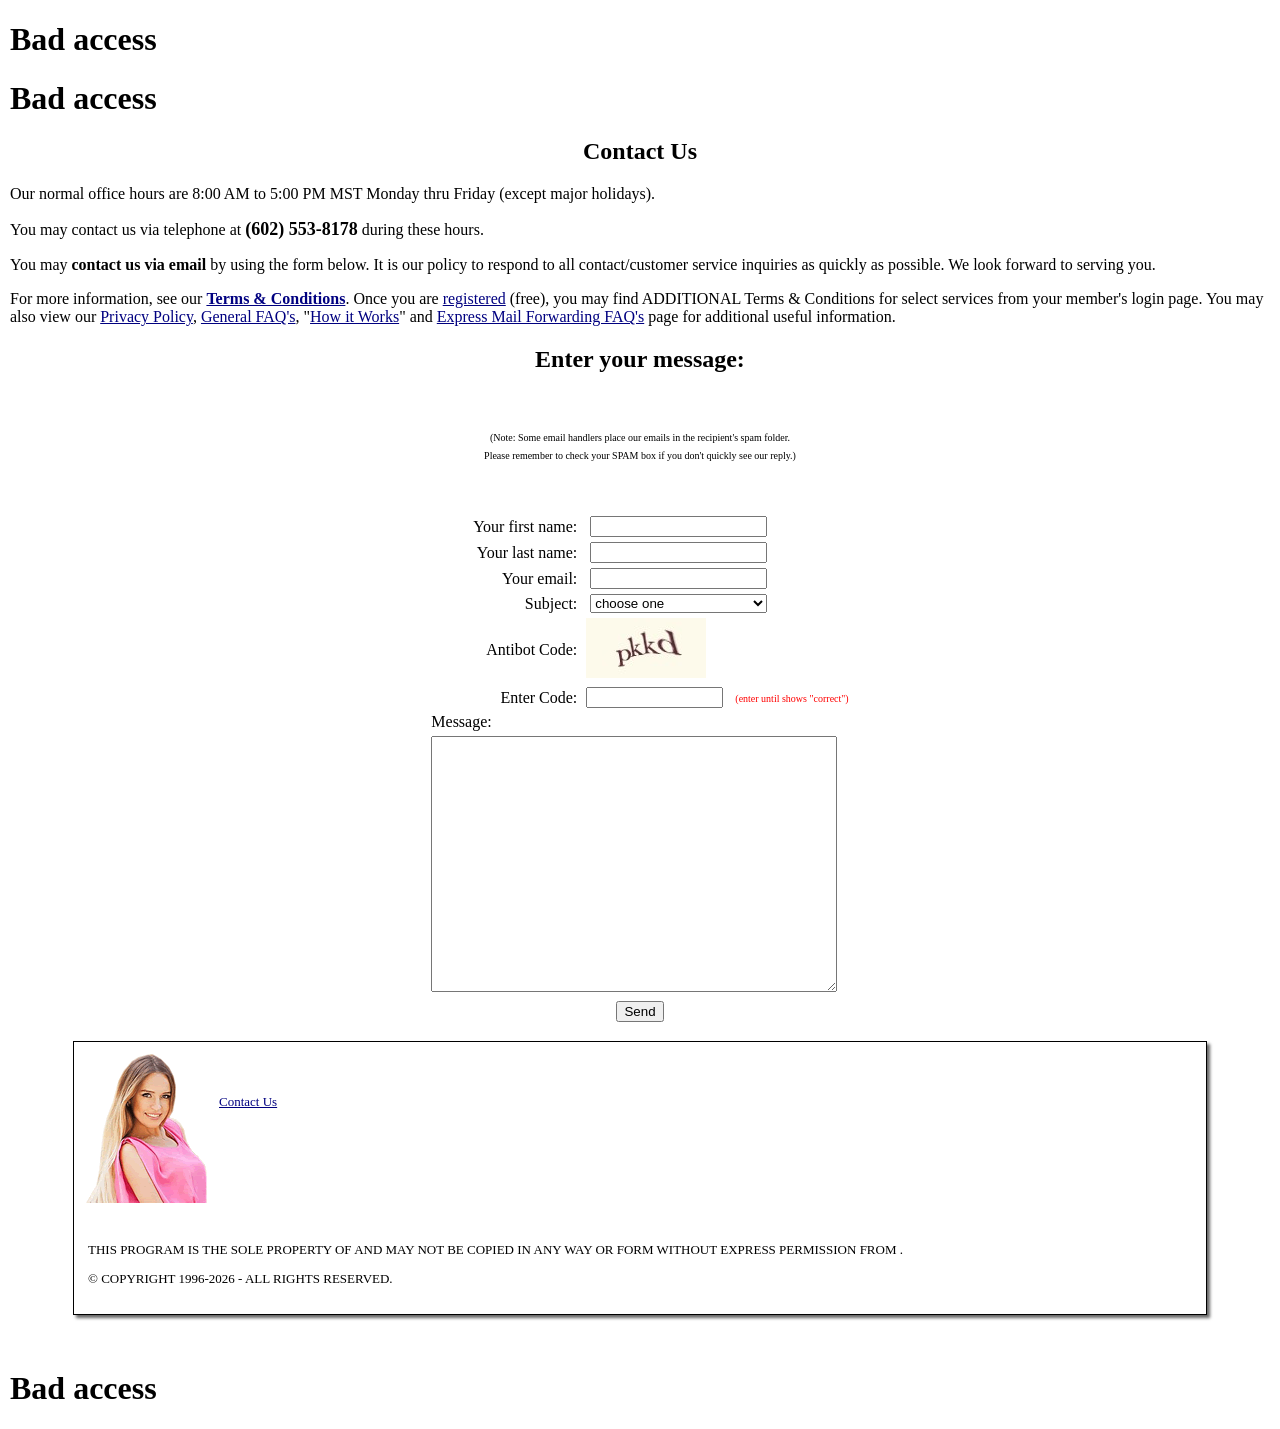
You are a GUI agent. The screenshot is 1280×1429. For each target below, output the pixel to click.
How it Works (354, 316)
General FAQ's (248, 316)
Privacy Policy (146, 316)
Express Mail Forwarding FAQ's (540, 316)
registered (474, 298)
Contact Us (248, 1101)
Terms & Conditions (275, 298)
